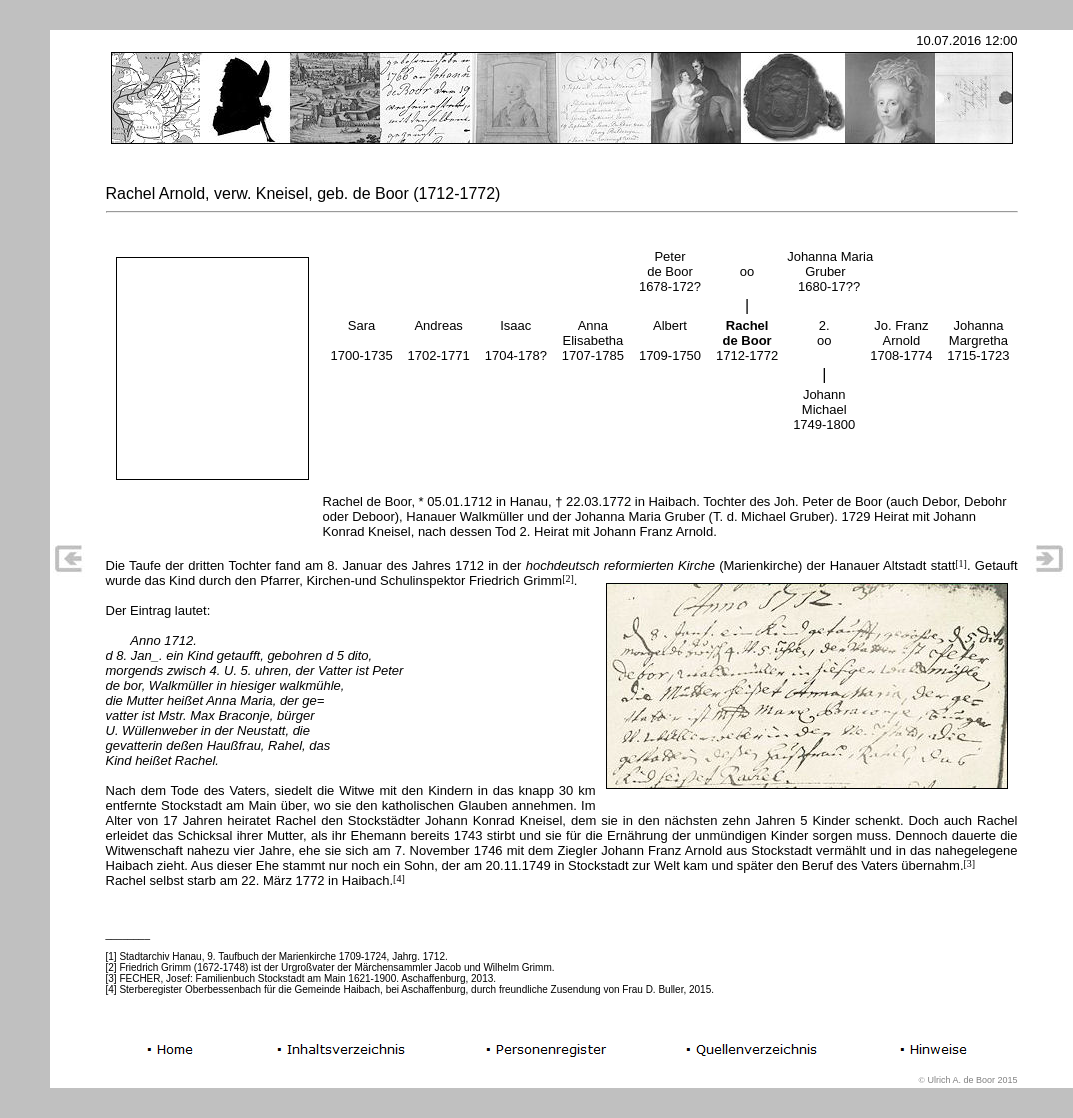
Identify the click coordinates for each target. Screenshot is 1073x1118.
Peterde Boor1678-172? (670, 271)
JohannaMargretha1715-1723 (978, 340)
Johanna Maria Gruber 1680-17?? (830, 271)
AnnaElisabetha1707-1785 (593, 340)
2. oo (824, 333)
